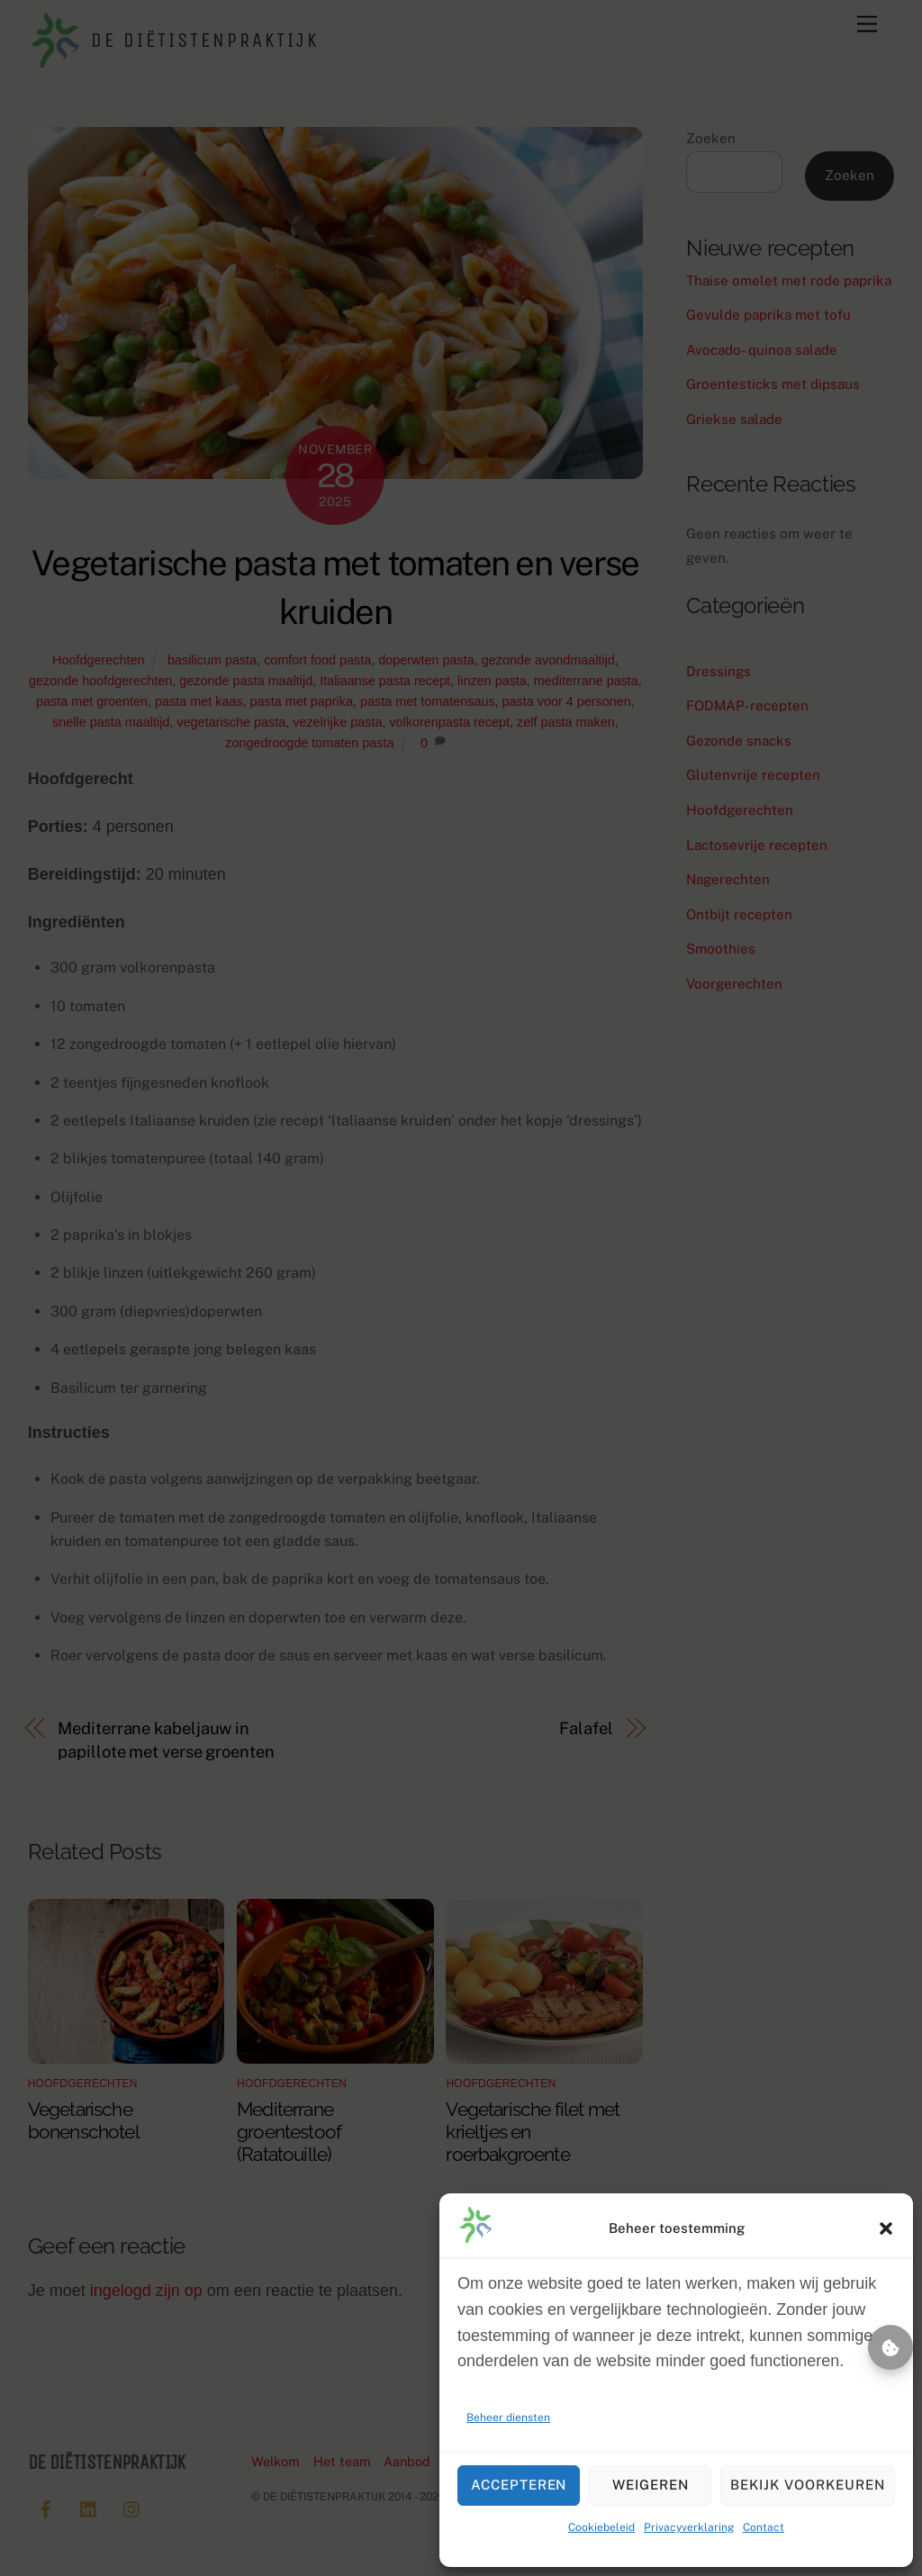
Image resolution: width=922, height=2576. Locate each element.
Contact (763, 2527)
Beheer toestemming (890, 2347)
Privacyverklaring (689, 2527)
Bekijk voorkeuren (807, 2484)
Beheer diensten (508, 2417)
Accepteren (519, 2484)
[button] (886, 2228)
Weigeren (650, 2484)
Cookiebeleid (601, 2527)
